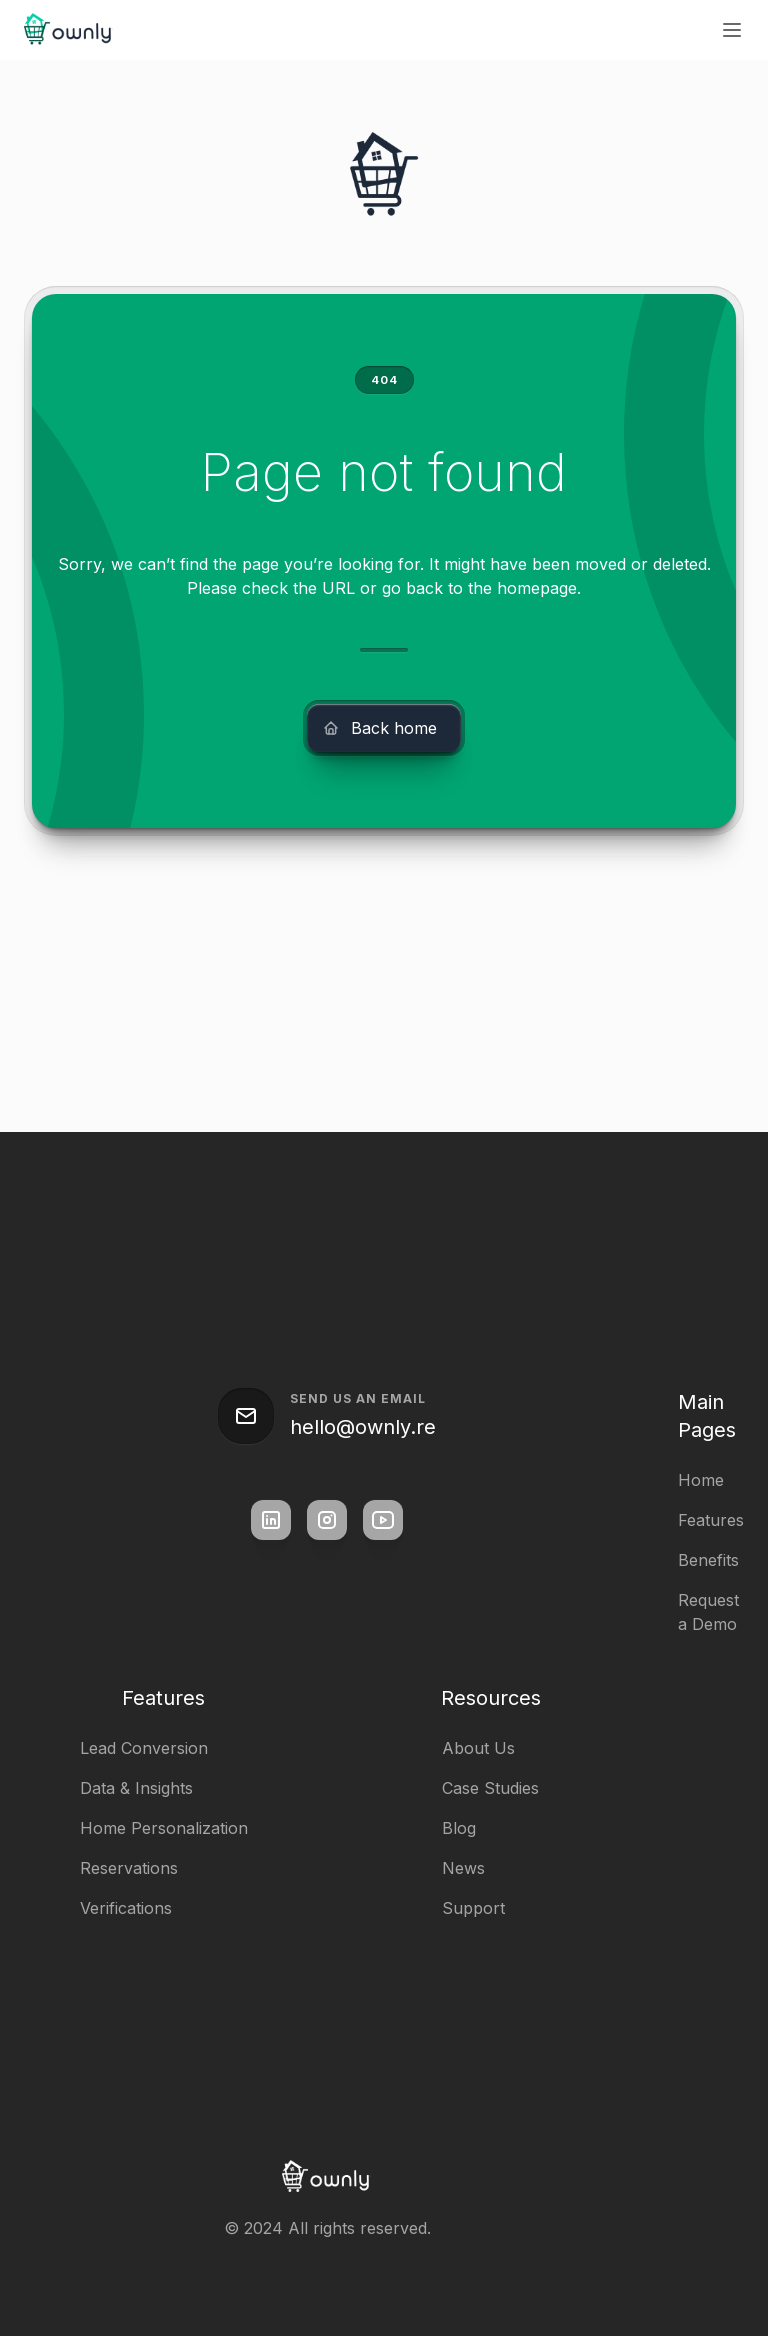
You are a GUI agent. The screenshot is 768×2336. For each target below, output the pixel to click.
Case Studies (490, 1788)
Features (711, 1520)
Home (701, 1480)
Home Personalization (164, 1828)
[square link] (271, 1520)
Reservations (129, 1868)
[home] (69, 30)
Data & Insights (136, 1788)
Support (473, 1908)
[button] (732, 30)
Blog (459, 1828)
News (463, 1868)
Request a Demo (708, 1612)
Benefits (708, 1560)
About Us (478, 1748)
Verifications (126, 1908)
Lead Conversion (144, 1748)
